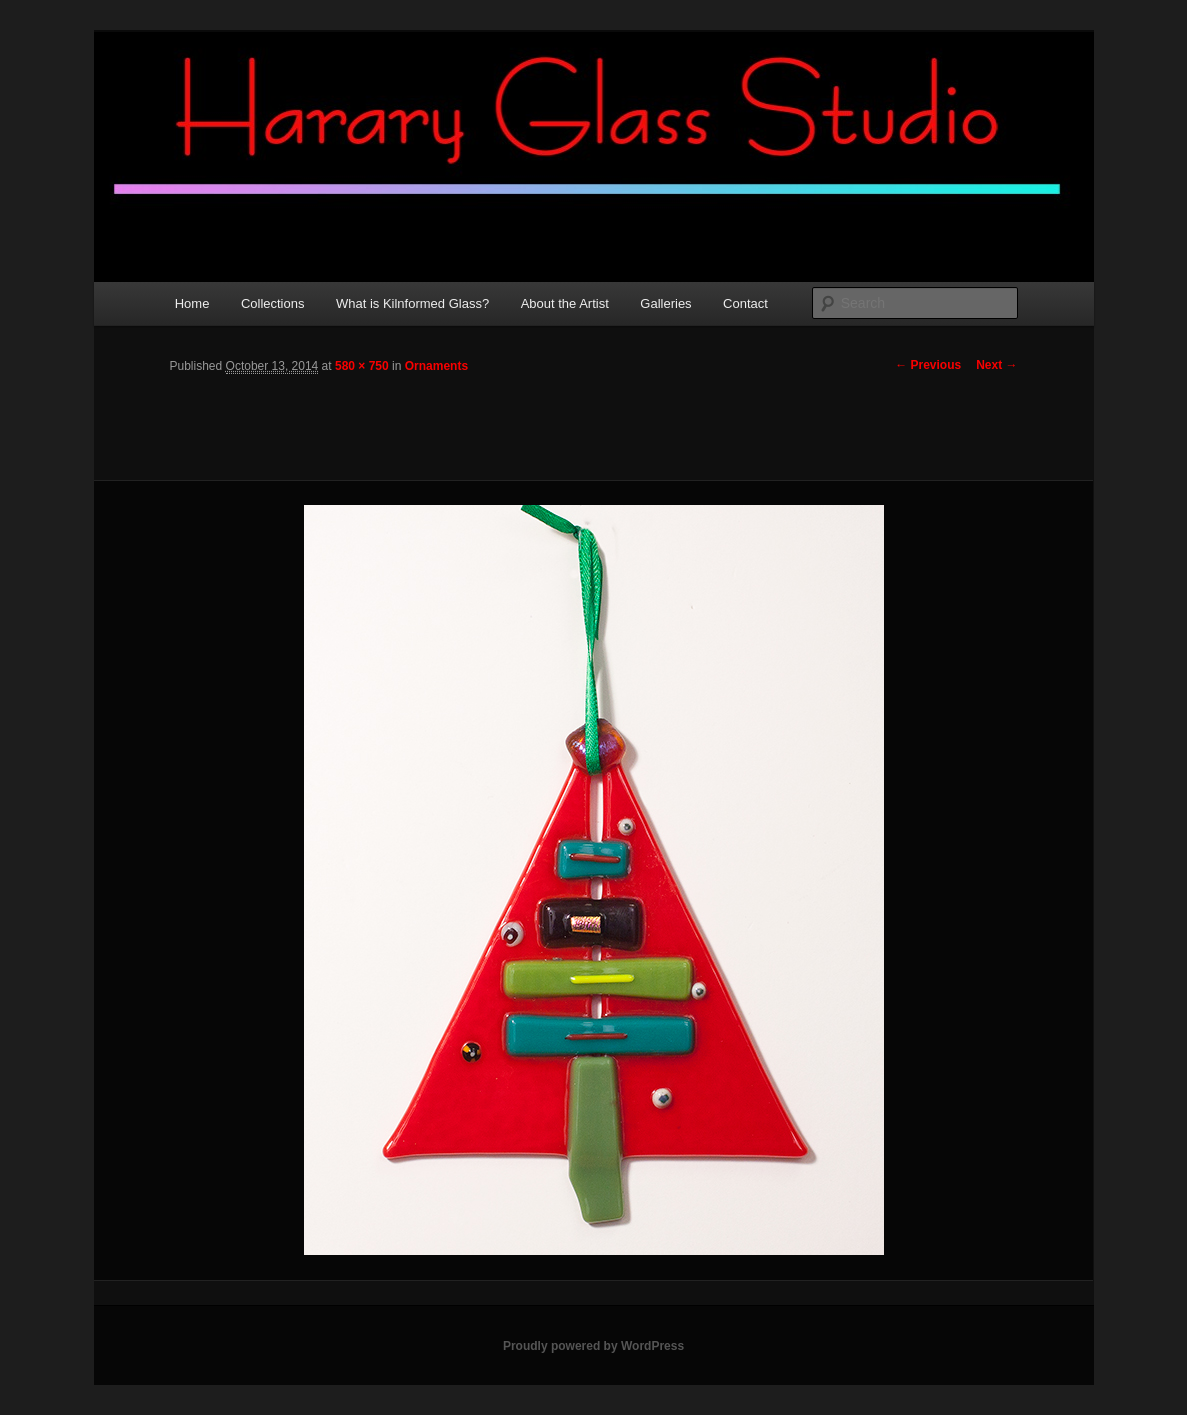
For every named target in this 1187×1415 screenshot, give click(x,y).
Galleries (665, 303)
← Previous (928, 365)
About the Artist (565, 303)
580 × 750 (362, 366)
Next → (996, 365)
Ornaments (436, 366)
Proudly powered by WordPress (593, 1346)
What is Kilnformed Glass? (412, 303)
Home (192, 303)
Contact (745, 303)
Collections (273, 303)
